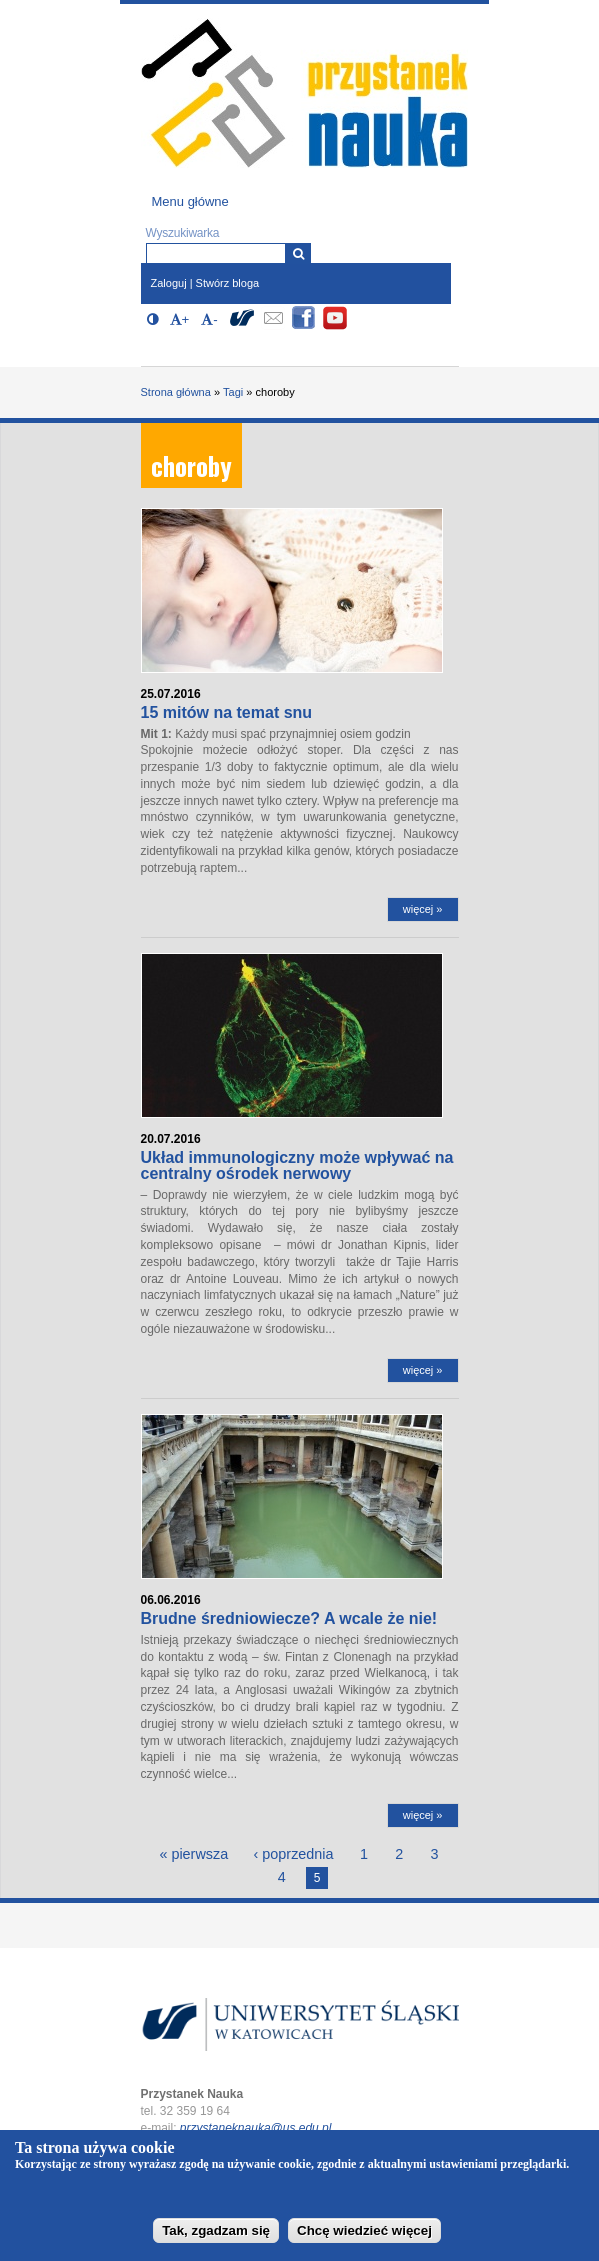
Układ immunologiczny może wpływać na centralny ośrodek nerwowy (297, 1165)
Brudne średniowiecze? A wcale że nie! (289, 1618)
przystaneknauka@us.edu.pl (256, 2128)
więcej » (423, 909)
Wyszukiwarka (183, 233)
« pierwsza (193, 1854)
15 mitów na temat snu (227, 712)
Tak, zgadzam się (216, 2237)
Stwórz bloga (228, 283)
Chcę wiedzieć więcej (364, 2237)
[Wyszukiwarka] (298, 253)
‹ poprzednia (294, 1854)
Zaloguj (169, 283)
